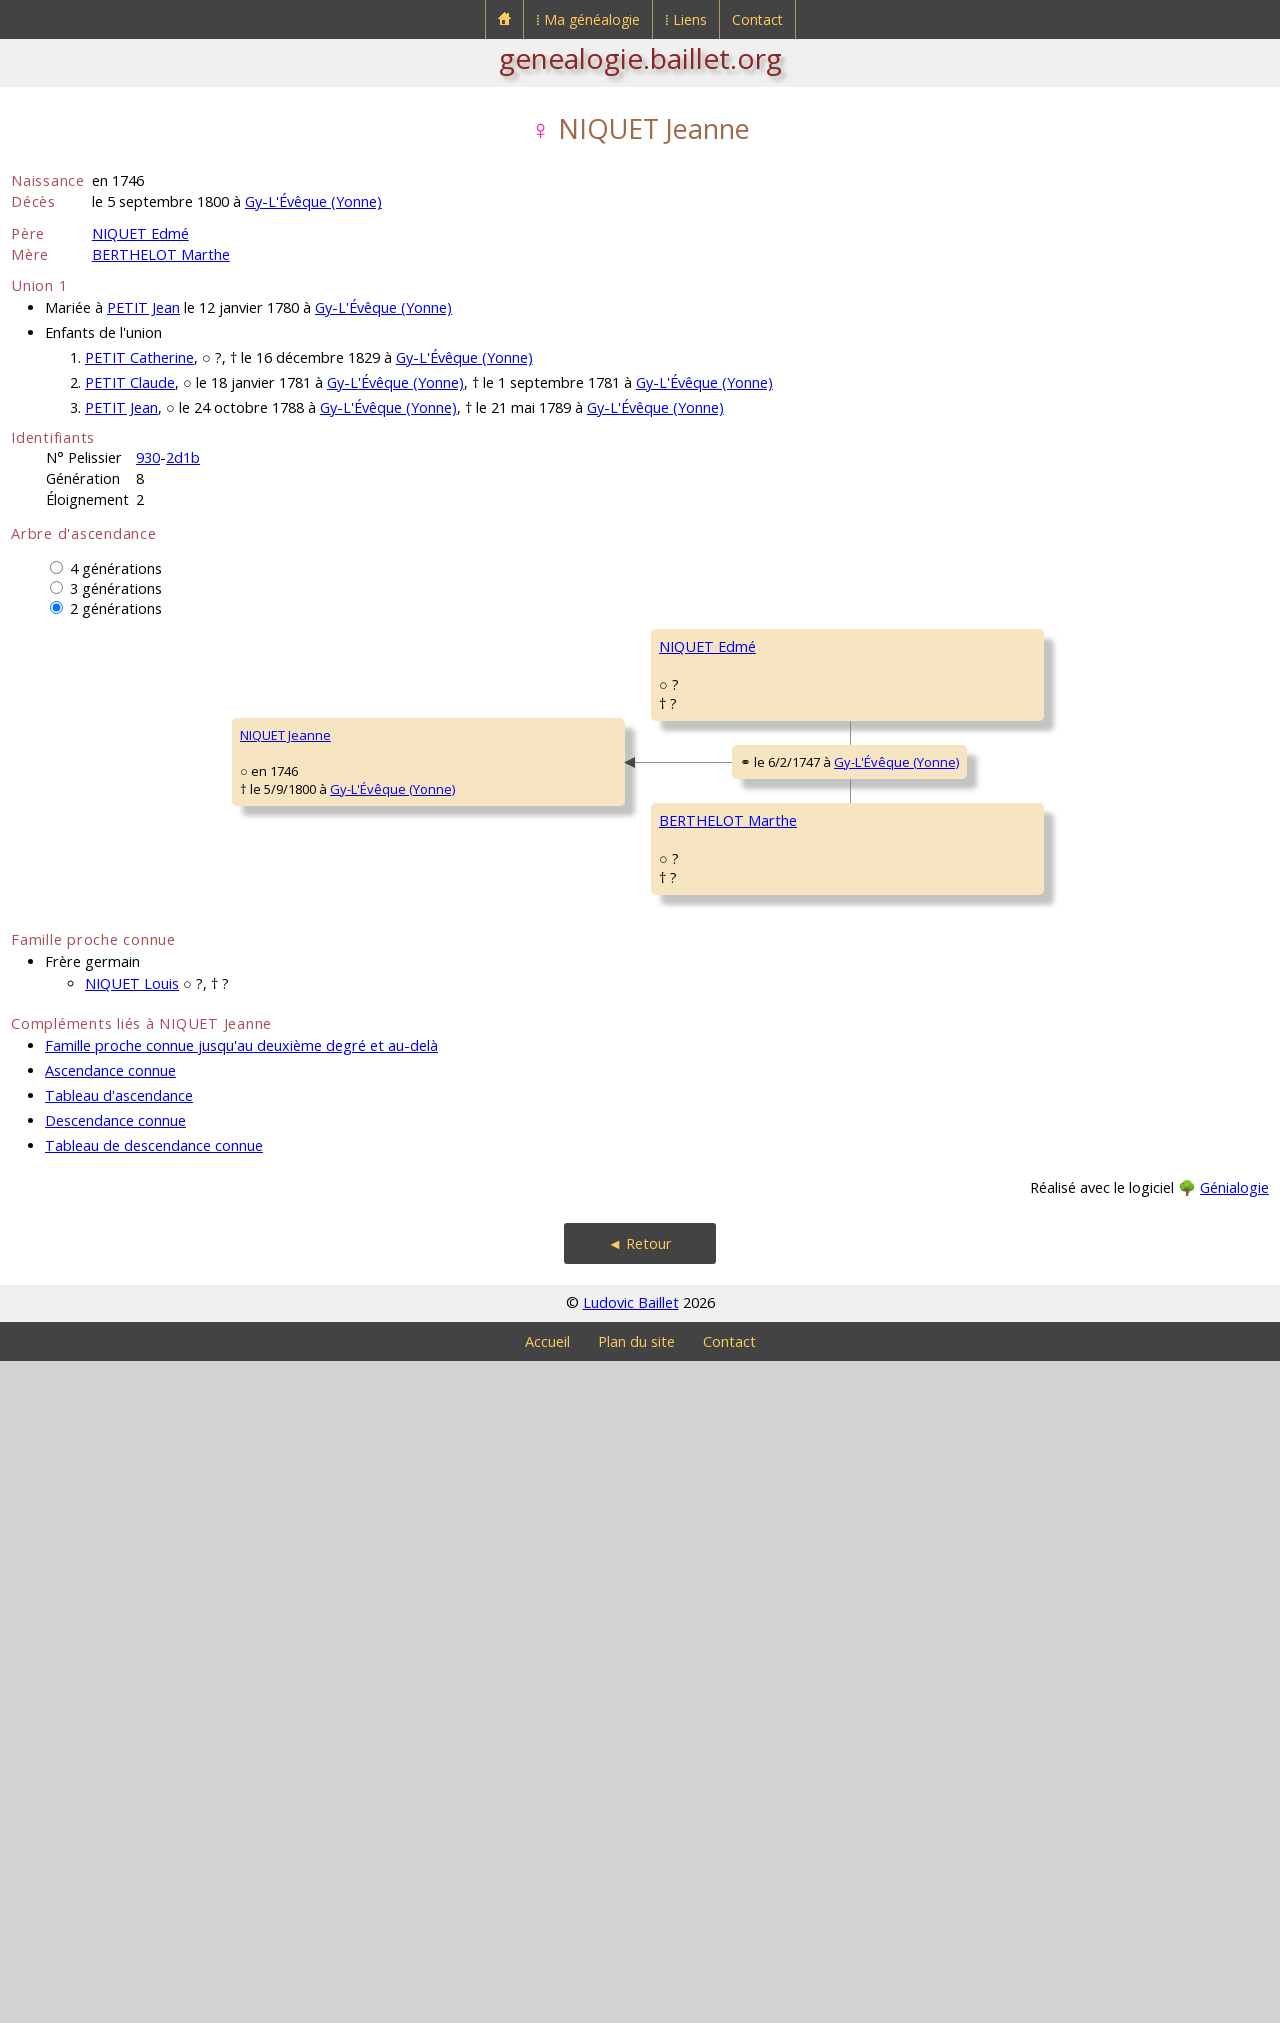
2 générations (116, 608)
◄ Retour (640, 1905)
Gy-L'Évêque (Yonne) (313, 201)
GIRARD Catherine (1031, 1246)
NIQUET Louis (132, 1645)
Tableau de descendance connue (154, 1807)
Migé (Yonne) (1113, 1180)
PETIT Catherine (139, 357)
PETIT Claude (130, 382)
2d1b (183, 457)
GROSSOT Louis (1025, 1366)
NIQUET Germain (709, 706)
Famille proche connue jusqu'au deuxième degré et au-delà (241, 1707)
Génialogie (1234, 1849)
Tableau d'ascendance (119, 1757)
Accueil (547, 2003)
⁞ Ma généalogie (588, 19)
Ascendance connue (110, 1732)
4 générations (116, 568)
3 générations (116, 588)
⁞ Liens (686, 19)
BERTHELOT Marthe (161, 254)
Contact (757, 19)
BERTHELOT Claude (1034, 1126)
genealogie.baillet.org (640, 58)
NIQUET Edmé (140, 233)
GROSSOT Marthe (713, 1426)
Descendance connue (115, 1782)
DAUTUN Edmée (1025, 1486)
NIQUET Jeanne (69, 1066)
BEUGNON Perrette (716, 946)
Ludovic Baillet (631, 1964)
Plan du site (636, 2003)
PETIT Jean (143, 307)
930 (148, 457)
